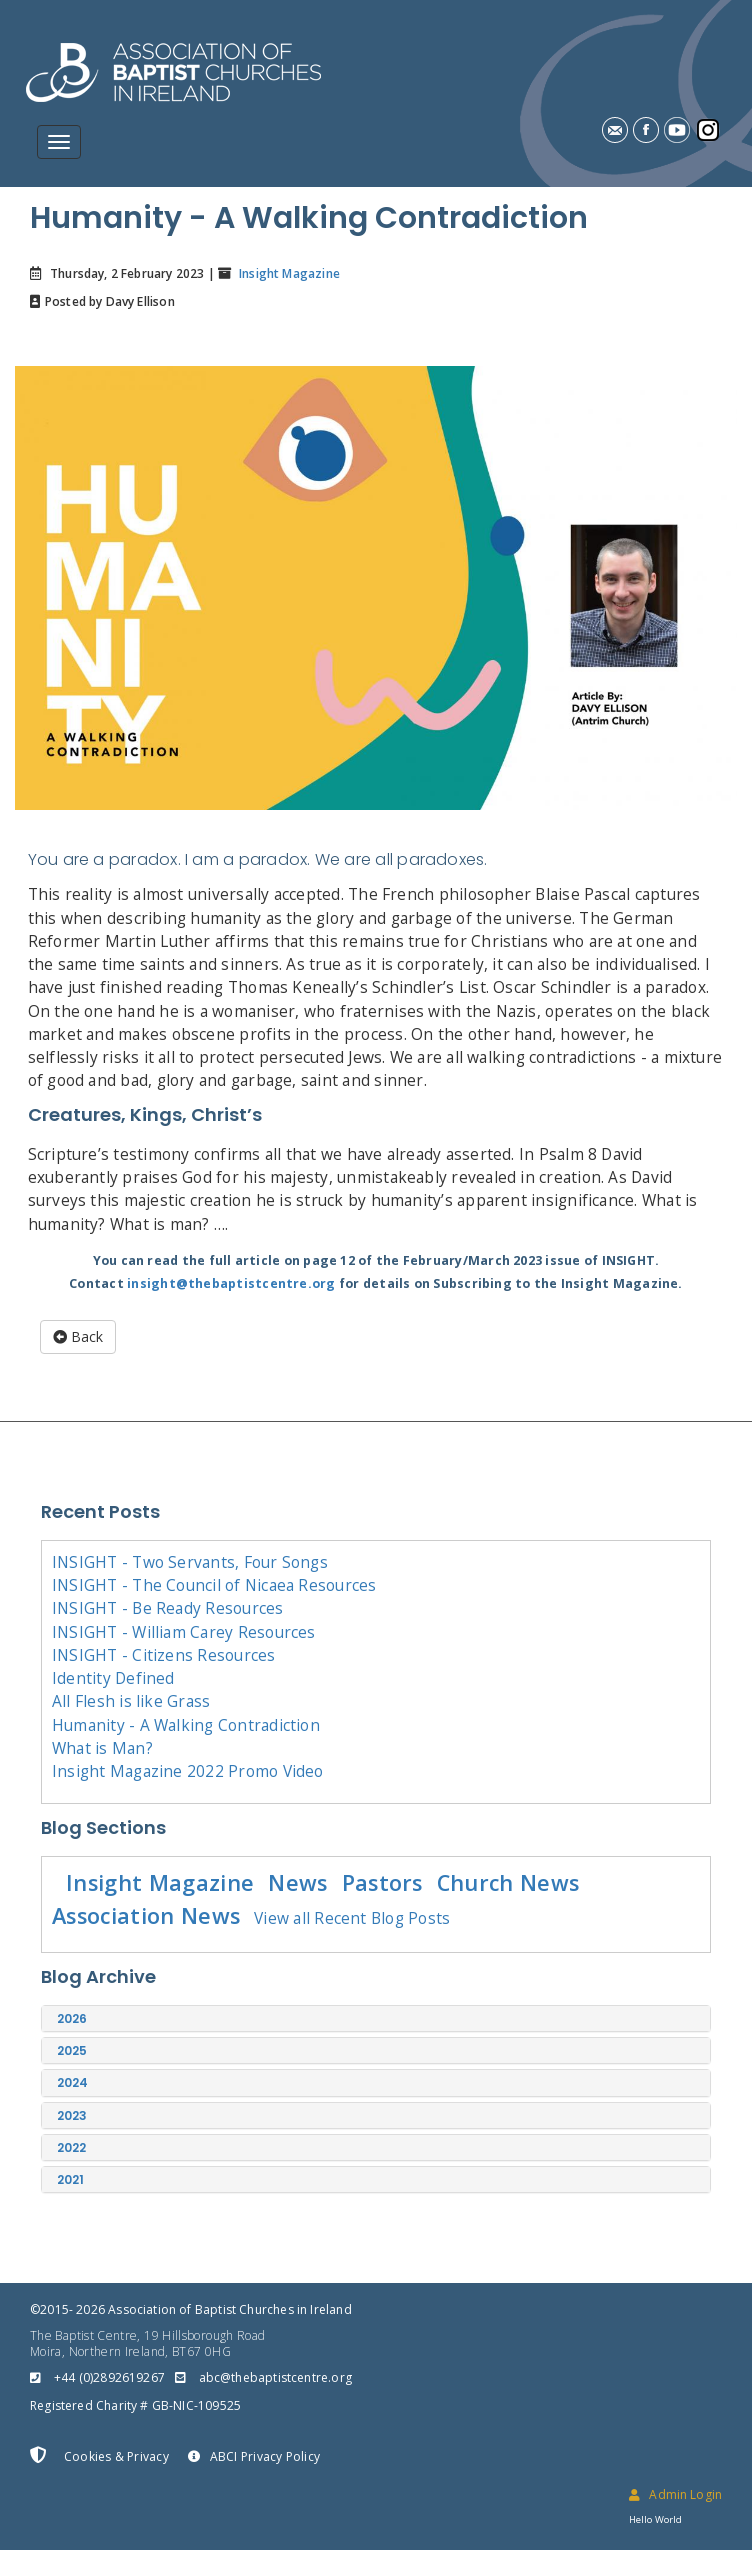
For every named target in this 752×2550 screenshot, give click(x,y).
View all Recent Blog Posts (352, 1918)
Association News (146, 1915)
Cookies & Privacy (99, 2456)
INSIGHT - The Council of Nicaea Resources (214, 1585)
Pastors (382, 1882)
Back (78, 1336)
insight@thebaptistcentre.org (231, 1283)
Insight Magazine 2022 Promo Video (188, 1771)
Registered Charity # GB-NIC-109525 (135, 2405)
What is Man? (102, 1748)
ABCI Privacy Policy (254, 2456)
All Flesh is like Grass (131, 1701)
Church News (508, 1882)
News (297, 1882)
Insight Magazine (288, 273)
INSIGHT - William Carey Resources (184, 1632)
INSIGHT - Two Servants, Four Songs (190, 1562)
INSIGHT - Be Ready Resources (168, 1608)
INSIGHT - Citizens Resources (164, 1655)
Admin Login (675, 2494)
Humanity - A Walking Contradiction (186, 1725)
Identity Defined (113, 1678)
